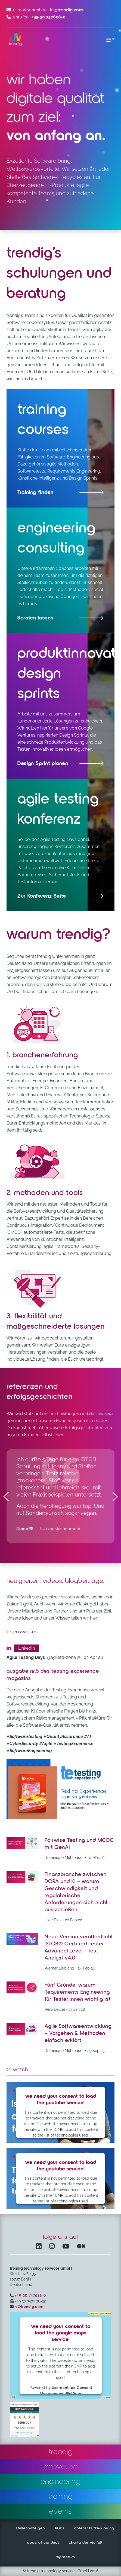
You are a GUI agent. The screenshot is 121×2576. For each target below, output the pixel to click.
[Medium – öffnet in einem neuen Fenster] (81, 2247)
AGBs (59, 2528)
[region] (60, 1496)
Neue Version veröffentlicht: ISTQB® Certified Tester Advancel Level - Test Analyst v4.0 (79, 1947)
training (60, 2496)
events (60, 2511)
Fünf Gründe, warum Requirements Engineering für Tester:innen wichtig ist (78, 1992)
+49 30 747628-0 (30, 2296)
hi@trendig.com (66, 9)
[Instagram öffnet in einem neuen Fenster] (53, 2247)
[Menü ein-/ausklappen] (108, 40)
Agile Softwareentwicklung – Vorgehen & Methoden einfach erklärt (78, 2033)
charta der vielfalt (86, 2543)
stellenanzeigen (30, 2528)
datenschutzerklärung (94, 2528)
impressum (65, 2557)
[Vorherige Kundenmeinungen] (6, 1496)
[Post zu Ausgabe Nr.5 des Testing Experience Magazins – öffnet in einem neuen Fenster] (60, 1789)
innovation (60, 2467)
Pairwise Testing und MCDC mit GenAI (79, 1844)
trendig (61, 2452)
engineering (60, 2481)
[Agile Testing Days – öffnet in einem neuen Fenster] (60, 845)
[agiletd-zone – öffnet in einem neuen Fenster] (45, 1657)
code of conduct (43, 2543)
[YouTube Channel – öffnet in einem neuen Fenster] (67, 2247)
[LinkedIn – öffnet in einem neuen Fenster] (40, 2247)
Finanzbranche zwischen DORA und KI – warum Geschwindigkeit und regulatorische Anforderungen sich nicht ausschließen (76, 1892)
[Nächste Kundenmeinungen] (114, 1496)
